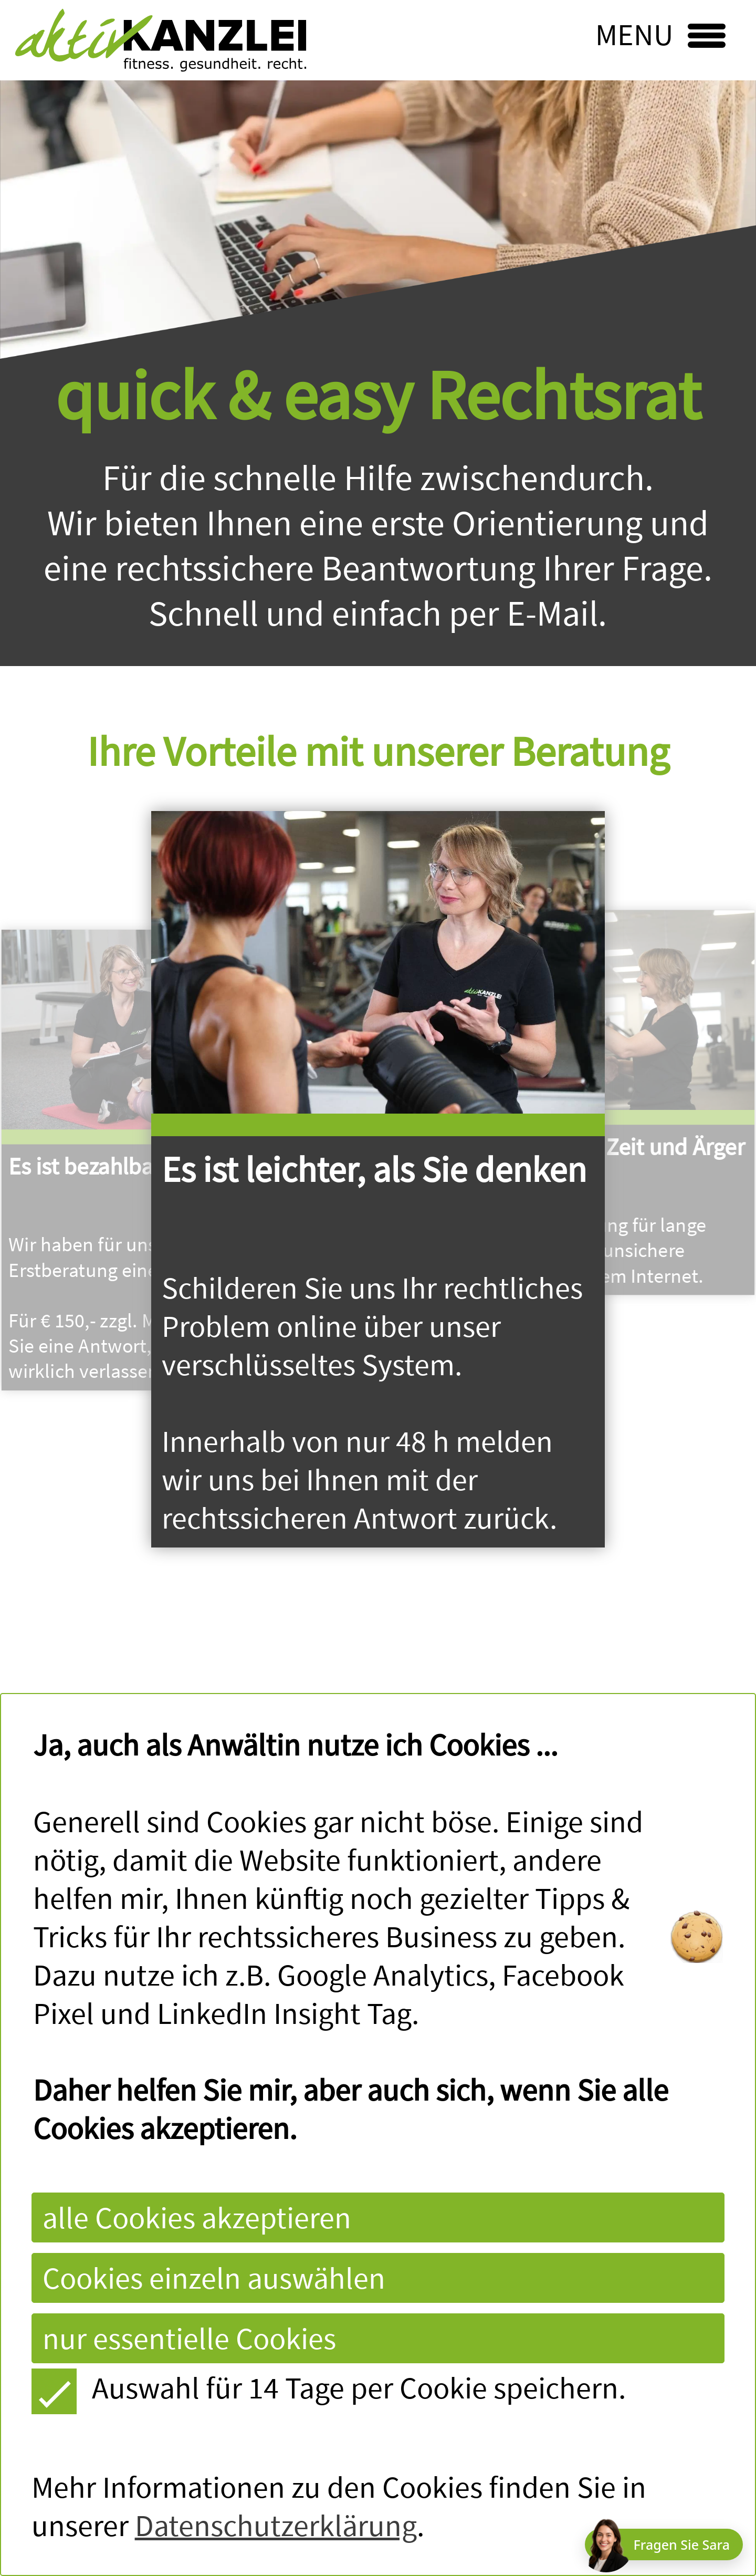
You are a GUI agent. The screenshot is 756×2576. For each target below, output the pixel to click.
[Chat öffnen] (664, 2544)
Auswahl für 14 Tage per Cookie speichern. (329, 2388)
